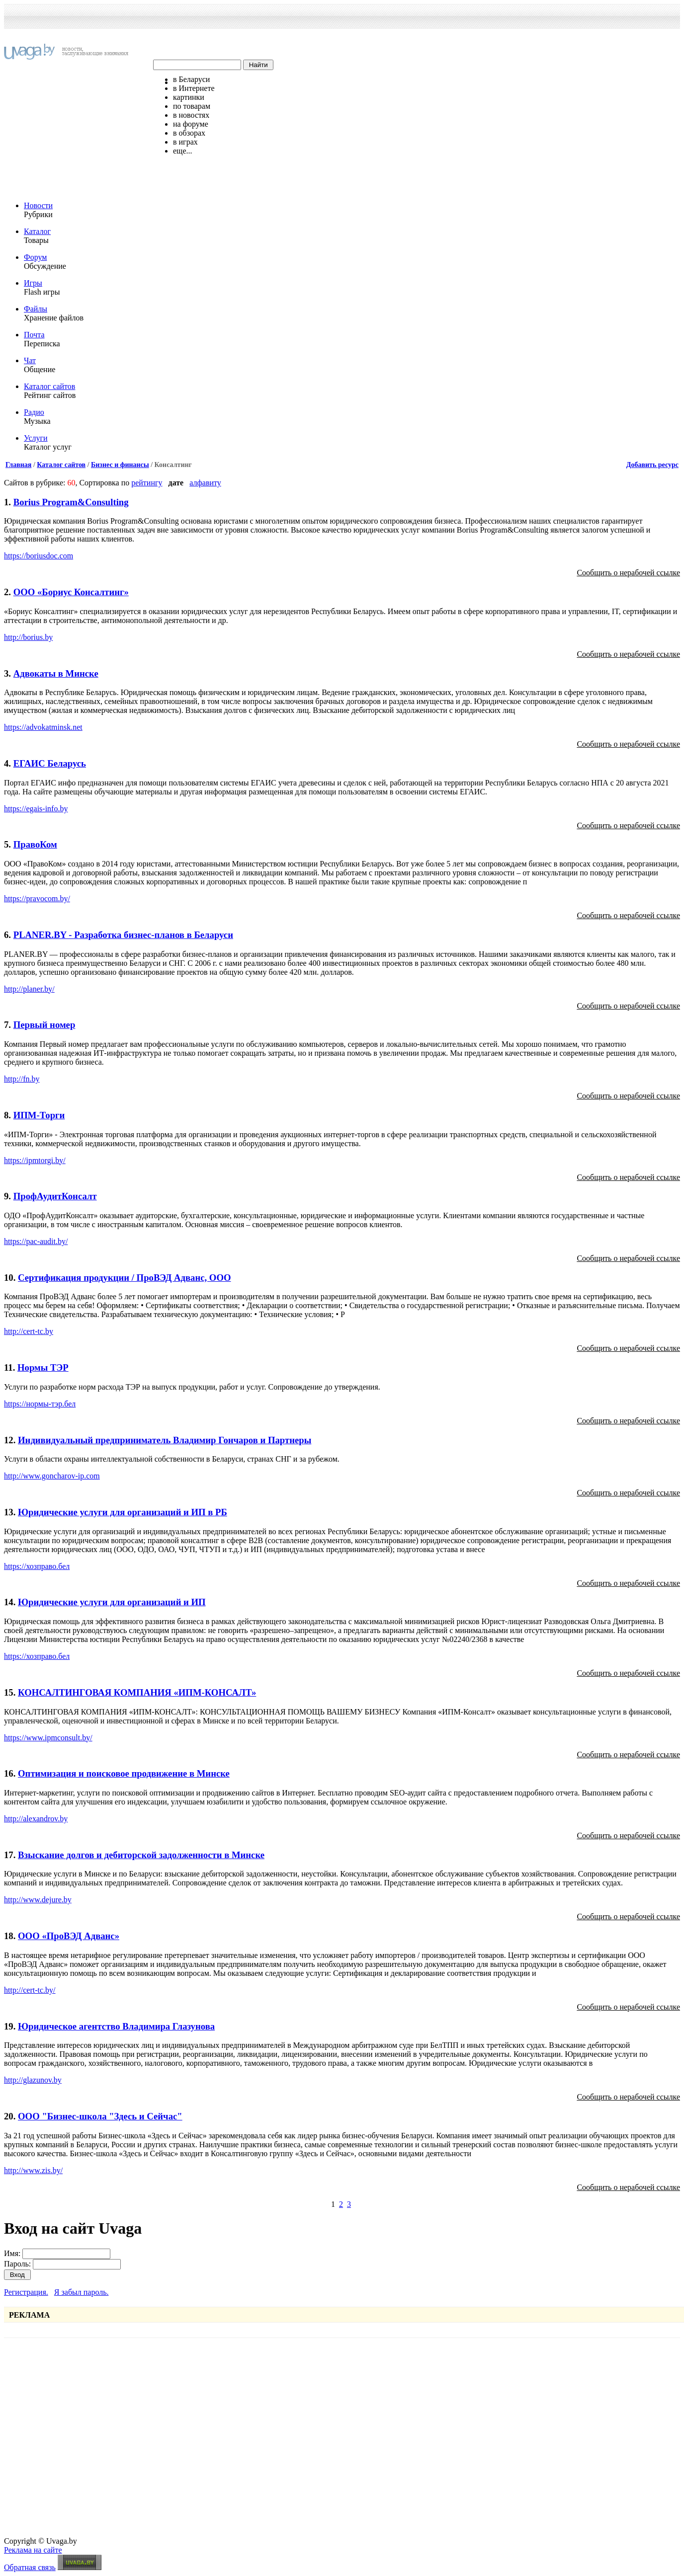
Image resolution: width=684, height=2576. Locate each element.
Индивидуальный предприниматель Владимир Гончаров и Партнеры (164, 1440)
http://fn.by (22, 1079)
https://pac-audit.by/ (36, 1241)
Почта (34, 334)
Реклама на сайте (33, 2550)
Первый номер (44, 1024)
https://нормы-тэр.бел (40, 1404)
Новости (38, 205)
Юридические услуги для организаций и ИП (112, 1602)
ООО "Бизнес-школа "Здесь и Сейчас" (100, 2116)
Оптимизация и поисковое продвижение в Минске (124, 1773)
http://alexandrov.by (36, 1818)
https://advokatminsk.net (43, 727)
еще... (182, 151)
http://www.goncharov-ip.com (52, 1476)
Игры (33, 283)
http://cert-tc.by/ (30, 1990)
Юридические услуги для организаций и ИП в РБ (122, 1512)
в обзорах (189, 133)
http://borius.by (28, 637)
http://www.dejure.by (38, 1899)
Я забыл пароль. (81, 2292)
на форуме (190, 124)
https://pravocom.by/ (37, 898)
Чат (30, 360)
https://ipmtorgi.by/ (35, 1160)
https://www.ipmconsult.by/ (48, 1737)
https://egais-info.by (36, 808)
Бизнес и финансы (120, 464)
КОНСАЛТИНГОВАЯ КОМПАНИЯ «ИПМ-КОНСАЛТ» (137, 1692)
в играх (185, 142)
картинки (188, 97)
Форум (35, 257)
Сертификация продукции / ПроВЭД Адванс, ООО (124, 1277)
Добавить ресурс (652, 464)
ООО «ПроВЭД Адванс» (68, 1936)
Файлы (35, 309)
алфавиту (205, 482)
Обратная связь (30, 2567)
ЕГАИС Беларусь (49, 763)
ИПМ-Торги (39, 1115)
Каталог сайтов (49, 386)
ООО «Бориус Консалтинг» (71, 592)
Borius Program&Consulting (71, 502)
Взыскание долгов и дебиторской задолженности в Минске (141, 1855)
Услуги (36, 438)
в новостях (191, 115)
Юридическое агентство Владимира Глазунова (116, 2026)
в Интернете (194, 88)
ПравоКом (35, 844)
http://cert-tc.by (28, 1331)
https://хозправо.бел (37, 1566)
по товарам (191, 106)
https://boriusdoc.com (38, 555)
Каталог (37, 231)
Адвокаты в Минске (55, 673)
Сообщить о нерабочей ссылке (628, 572)
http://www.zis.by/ (33, 2170)
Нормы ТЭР (43, 1367)
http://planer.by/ (29, 989)
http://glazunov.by (33, 2080)
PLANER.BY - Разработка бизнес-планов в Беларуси (123, 935)
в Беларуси (191, 79)
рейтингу (146, 482)
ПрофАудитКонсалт (55, 1196)
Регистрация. (26, 2292)
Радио (34, 412)
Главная (18, 464)
